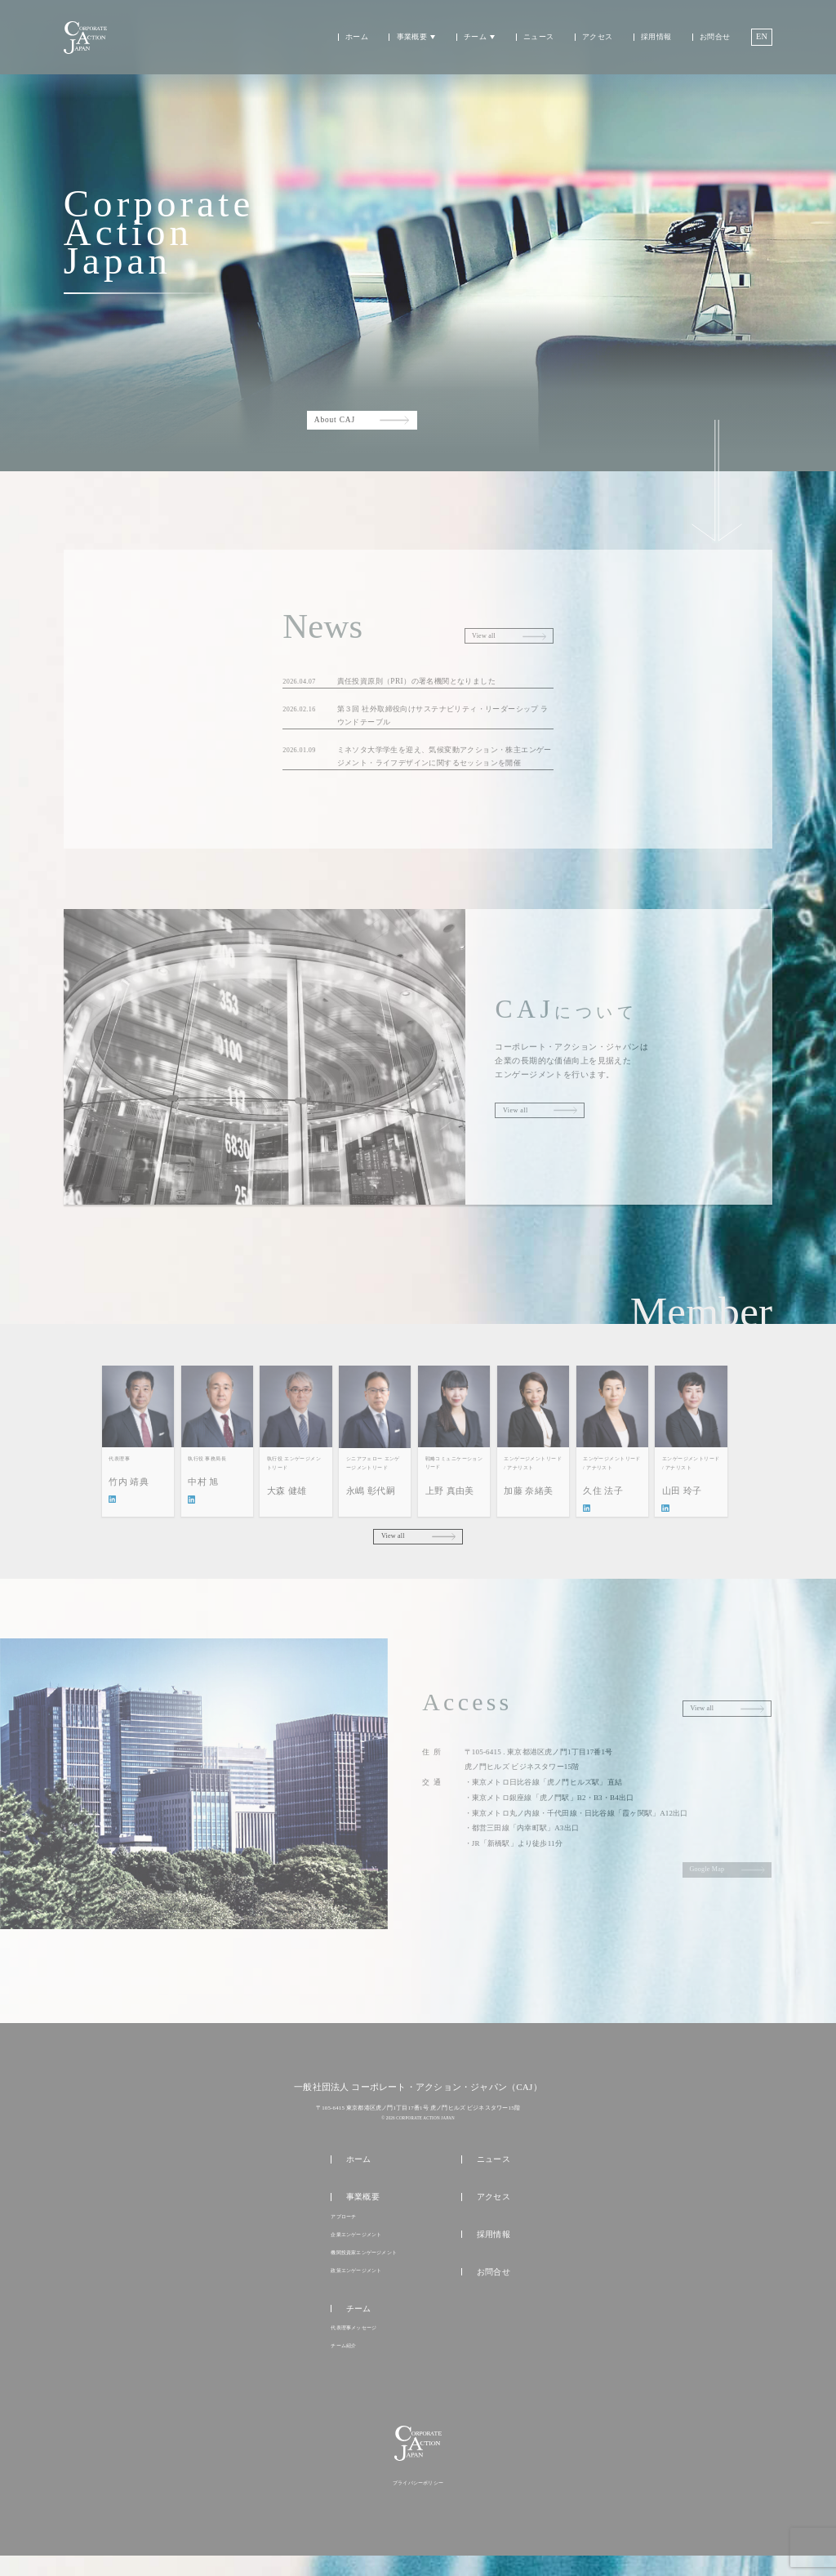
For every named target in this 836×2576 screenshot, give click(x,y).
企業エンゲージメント (356, 2245)
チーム (475, 37)
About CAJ (334, 420)
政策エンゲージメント (356, 2283)
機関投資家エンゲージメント (364, 2264)
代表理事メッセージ (353, 2342)
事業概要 (412, 37)
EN (761, 36)
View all (393, 1542)
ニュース (538, 37)
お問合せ (715, 37)
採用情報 (656, 37)
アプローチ (343, 2225)
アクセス (597, 37)
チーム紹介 (343, 2361)
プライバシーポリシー (418, 2504)
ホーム (356, 37)
